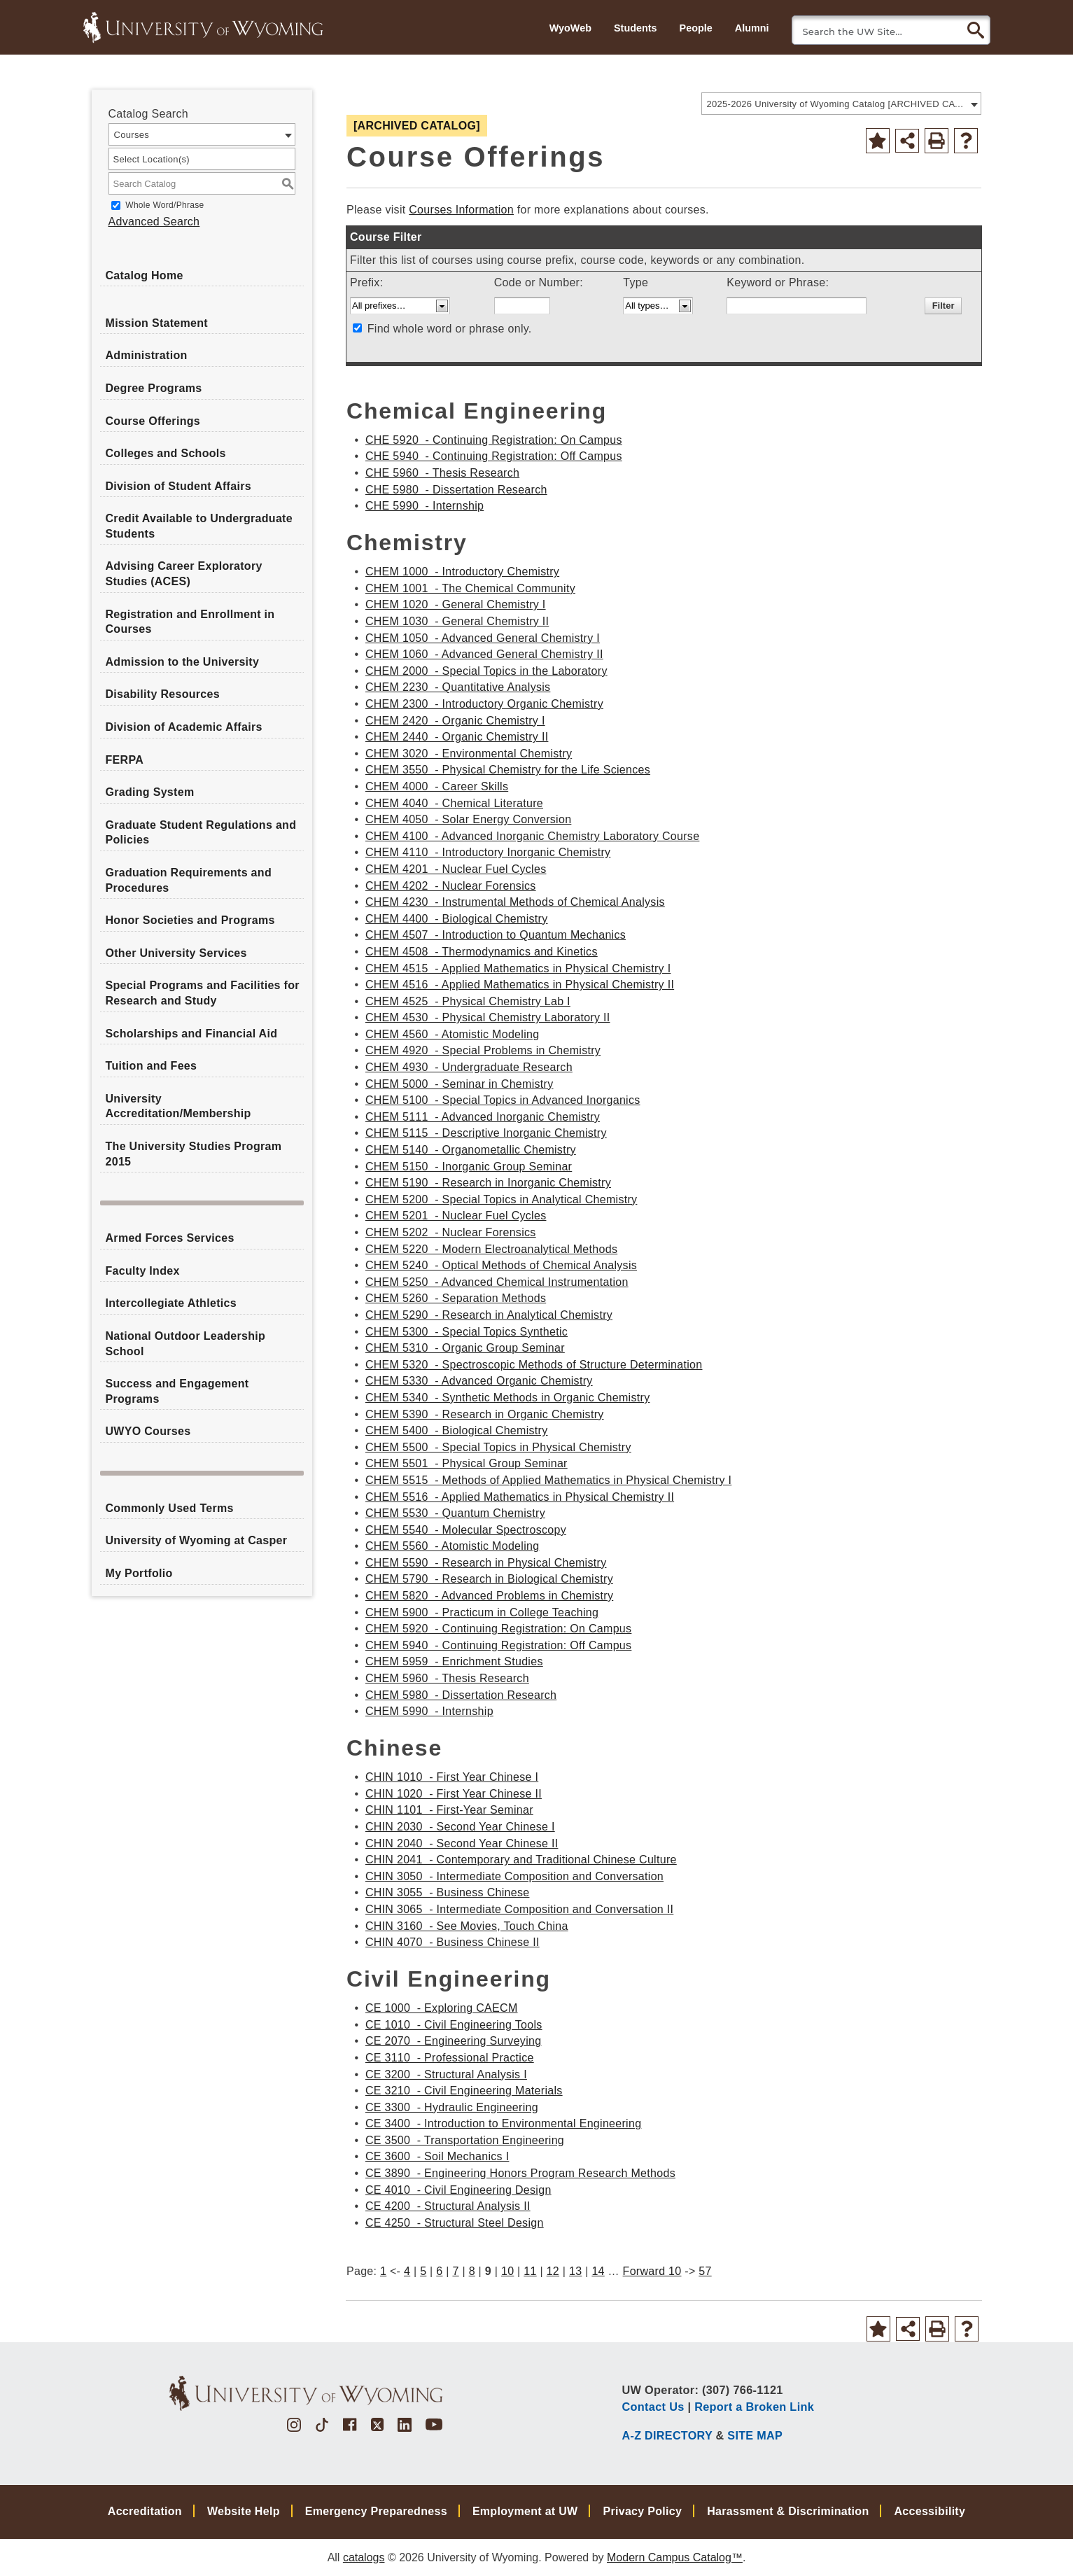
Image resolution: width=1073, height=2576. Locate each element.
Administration (147, 355)
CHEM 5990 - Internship (429, 1711)
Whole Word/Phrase (164, 205)
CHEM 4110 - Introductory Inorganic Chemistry (488, 852)
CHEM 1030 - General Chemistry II (457, 621)
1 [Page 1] (383, 2271)
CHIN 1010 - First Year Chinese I (451, 1777)
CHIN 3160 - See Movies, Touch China (466, 1926)
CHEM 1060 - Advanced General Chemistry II (484, 654)
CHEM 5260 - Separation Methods (455, 1298)
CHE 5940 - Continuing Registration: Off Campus (493, 456)
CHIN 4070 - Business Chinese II (452, 1942)
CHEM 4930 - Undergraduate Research (469, 1067)
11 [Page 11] (530, 2271)
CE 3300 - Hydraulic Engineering (451, 2107)
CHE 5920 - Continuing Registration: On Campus (493, 440)
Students (635, 28)
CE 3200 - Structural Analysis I (446, 2074)
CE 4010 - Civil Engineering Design (458, 2190)
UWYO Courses (148, 1431)
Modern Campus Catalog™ (675, 2557)
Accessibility (929, 2511)
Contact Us (653, 2406)
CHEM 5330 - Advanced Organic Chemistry (479, 1381)
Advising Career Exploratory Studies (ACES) (184, 573)
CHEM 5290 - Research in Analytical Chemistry (488, 1315)
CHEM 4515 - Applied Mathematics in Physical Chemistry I (518, 968)
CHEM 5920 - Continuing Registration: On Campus (498, 1628)
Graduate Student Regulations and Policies (201, 832)
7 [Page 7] (455, 2271)
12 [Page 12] (553, 2271)
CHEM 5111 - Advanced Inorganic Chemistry (482, 1117)
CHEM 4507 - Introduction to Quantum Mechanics (495, 935)
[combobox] (841, 103)
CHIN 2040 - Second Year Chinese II (462, 1843)
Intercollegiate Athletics (171, 1303)
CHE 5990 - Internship (424, 506)
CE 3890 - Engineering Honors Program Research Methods (520, 2173)
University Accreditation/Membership (178, 1106)
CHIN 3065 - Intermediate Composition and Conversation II (519, 1909)
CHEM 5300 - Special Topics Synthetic (466, 1332)
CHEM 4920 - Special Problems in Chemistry (483, 1050)
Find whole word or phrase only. (449, 329)
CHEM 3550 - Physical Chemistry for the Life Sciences (507, 770)
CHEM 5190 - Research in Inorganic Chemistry (488, 1183)
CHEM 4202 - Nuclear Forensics (450, 886)
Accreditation (145, 2511)
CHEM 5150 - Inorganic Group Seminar (468, 1166)
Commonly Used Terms (170, 1508)
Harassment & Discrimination (788, 2511)
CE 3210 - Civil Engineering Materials (464, 2090)
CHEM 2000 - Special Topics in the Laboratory (486, 671)
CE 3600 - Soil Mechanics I (437, 2156)
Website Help (243, 2511)
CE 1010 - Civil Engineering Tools (453, 2025)
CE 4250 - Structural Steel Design (454, 2223)
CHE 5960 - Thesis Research (442, 473)
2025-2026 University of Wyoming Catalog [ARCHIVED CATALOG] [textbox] (837, 104)
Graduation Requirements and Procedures (189, 880)
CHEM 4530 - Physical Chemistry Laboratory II (487, 1017)
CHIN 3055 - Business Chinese (447, 1892)
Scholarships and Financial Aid (192, 1034)
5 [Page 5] (423, 2271)
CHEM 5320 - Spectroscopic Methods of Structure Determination (534, 1365)
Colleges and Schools (166, 453)
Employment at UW (525, 2511)
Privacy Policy (642, 2511)
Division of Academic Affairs (184, 727)
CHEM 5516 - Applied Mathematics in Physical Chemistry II (519, 1497)
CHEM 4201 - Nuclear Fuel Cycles (456, 869)
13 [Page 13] (575, 2271)
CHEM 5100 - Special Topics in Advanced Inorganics (502, 1100)
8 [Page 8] (472, 2271)
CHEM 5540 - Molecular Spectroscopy (465, 1530)
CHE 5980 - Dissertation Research (456, 490)
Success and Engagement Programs (177, 1391)
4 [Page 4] (407, 2271)
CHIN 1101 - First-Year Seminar (449, 1810)
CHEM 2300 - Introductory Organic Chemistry (484, 704)
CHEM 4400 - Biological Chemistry (456, 919)
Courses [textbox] (132, 135)
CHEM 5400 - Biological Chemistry (456, 1430)
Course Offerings (153, 421)
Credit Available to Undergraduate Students (199, 526)
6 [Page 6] (439, 2271)
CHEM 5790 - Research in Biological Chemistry (489, 1579)
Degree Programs (154, 388)
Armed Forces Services (170, 1238)
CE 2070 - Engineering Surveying (453, 2041)
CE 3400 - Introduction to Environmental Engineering (503, 2123)
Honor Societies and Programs (190, 920)
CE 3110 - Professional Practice (449, 2058)
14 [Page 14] (597, 2271)
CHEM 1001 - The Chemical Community (470, 588)
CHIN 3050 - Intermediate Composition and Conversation (514, 1876)
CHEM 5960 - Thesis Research (447, 1678)
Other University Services (176, 953)
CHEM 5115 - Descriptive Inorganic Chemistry (486, 1133)
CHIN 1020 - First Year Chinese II (453, 1794)
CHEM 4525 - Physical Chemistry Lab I (467, 1001)
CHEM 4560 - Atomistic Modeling (452, 1034)
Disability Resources (163, 694)
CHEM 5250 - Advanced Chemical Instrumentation (497, 1282)
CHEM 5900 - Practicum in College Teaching (481, 1612)
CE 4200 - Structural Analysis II (448, 2206)
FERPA (125, 760)
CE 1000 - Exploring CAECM (441, 2008)
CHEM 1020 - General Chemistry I (455, 604)
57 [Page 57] (705, 2271)
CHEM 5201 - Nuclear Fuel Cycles (456, 1216)
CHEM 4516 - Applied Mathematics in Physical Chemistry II (519, 984)
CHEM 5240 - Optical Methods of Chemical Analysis (501, 1265)
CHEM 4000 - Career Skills (436, 786)
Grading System (150, 792)
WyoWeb (570, 28)
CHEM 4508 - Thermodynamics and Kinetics (481, 952)
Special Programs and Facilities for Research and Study (203, 993)
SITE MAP (755, 2435)
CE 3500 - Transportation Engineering (464, 2140)
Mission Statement (157, 323)
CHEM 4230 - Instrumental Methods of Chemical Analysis (515, 902)
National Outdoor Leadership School (186, 1343)
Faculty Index (143, 1271)
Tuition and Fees (151, 1066)
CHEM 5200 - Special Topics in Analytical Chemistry (501, 1199)
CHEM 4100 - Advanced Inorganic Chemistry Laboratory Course (532, 836)
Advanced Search (154, 221)
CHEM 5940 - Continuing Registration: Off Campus (498, 1645)
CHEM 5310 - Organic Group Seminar (465, 1348)
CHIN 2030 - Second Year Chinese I (460, 1827)
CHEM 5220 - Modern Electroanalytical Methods (491, 1249)
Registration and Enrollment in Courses (190, 622)
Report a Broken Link (754, 2406)
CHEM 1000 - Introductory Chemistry (462, 572)
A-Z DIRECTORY (667, 2435)
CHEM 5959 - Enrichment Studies (454, 1661)
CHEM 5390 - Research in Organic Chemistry (484, 1414)
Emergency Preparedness (376, 2511)
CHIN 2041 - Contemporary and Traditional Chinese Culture (521, 1859)
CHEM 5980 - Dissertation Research (460, 1695)
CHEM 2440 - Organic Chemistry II (457, 737)
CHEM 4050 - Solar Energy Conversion (468, 819)
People (696, 28)
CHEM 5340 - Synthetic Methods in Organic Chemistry (507, 1398)
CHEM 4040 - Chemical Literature (454, 803)
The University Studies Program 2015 (194, 1154)
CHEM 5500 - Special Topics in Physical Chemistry (498, 1447)
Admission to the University (183, 662)
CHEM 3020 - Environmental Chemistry (468, 754)
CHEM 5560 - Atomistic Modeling (452, 1546)
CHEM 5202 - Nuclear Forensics (450, 1232)
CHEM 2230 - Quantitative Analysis (458, 687)
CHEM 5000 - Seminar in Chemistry (459, 1084)
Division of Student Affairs (178, 486)
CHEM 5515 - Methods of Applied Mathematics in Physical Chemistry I (548, 1480)
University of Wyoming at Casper (197, 1540)
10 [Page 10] (507, 2271)
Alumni (752, 28)
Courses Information (461, 210)
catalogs (364, 2557)
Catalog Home (144, 275)
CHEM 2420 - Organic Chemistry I (455, 721)
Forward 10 (652, 2271)
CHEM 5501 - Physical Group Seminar (466, 1463)
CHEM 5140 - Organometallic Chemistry (470, 1150)
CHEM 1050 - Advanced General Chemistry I (482, 638)
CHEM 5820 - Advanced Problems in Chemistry (489, 1596)
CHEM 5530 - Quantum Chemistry (455, 1513)
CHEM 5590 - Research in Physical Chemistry (486, 1563)
